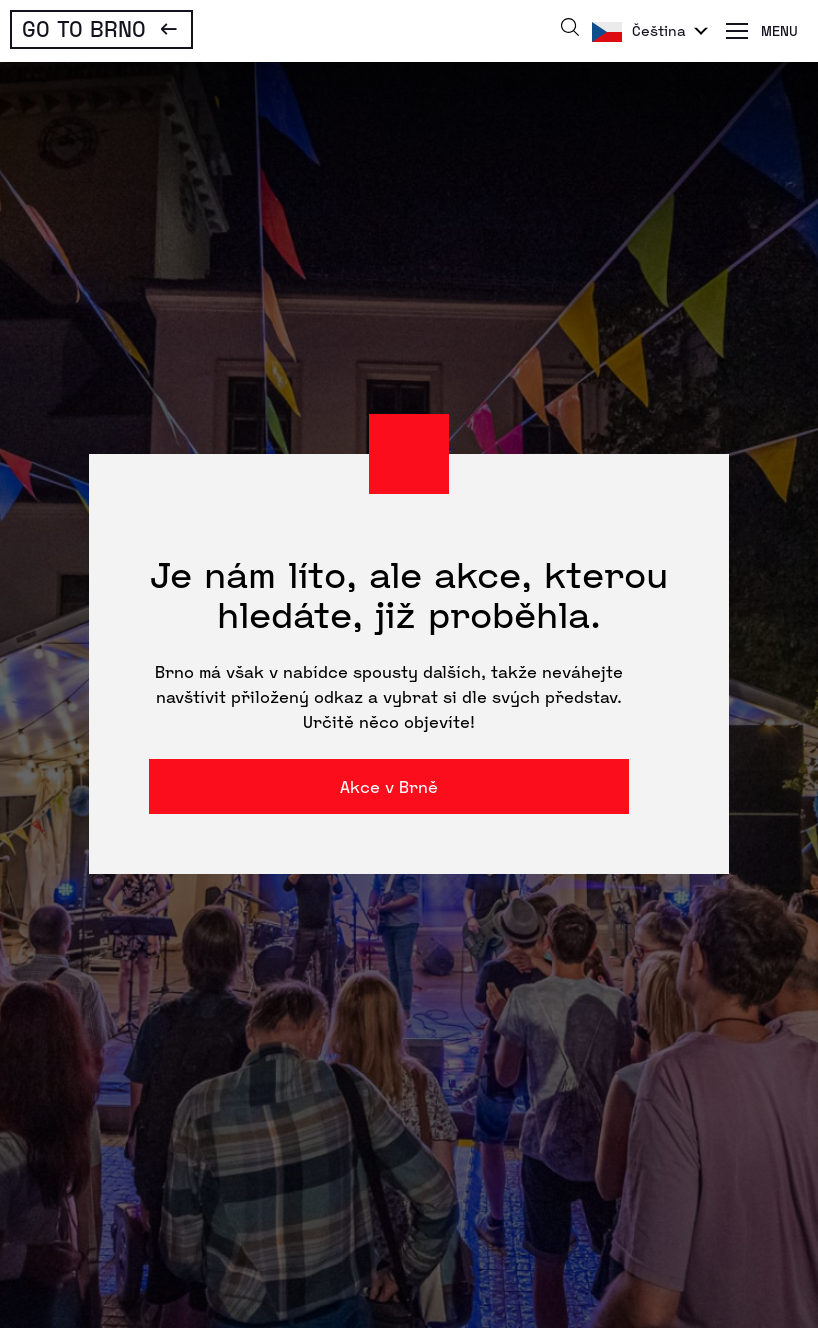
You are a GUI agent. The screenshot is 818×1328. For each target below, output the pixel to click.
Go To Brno (84, 28)
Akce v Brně (389, 786)
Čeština (659, 30)
